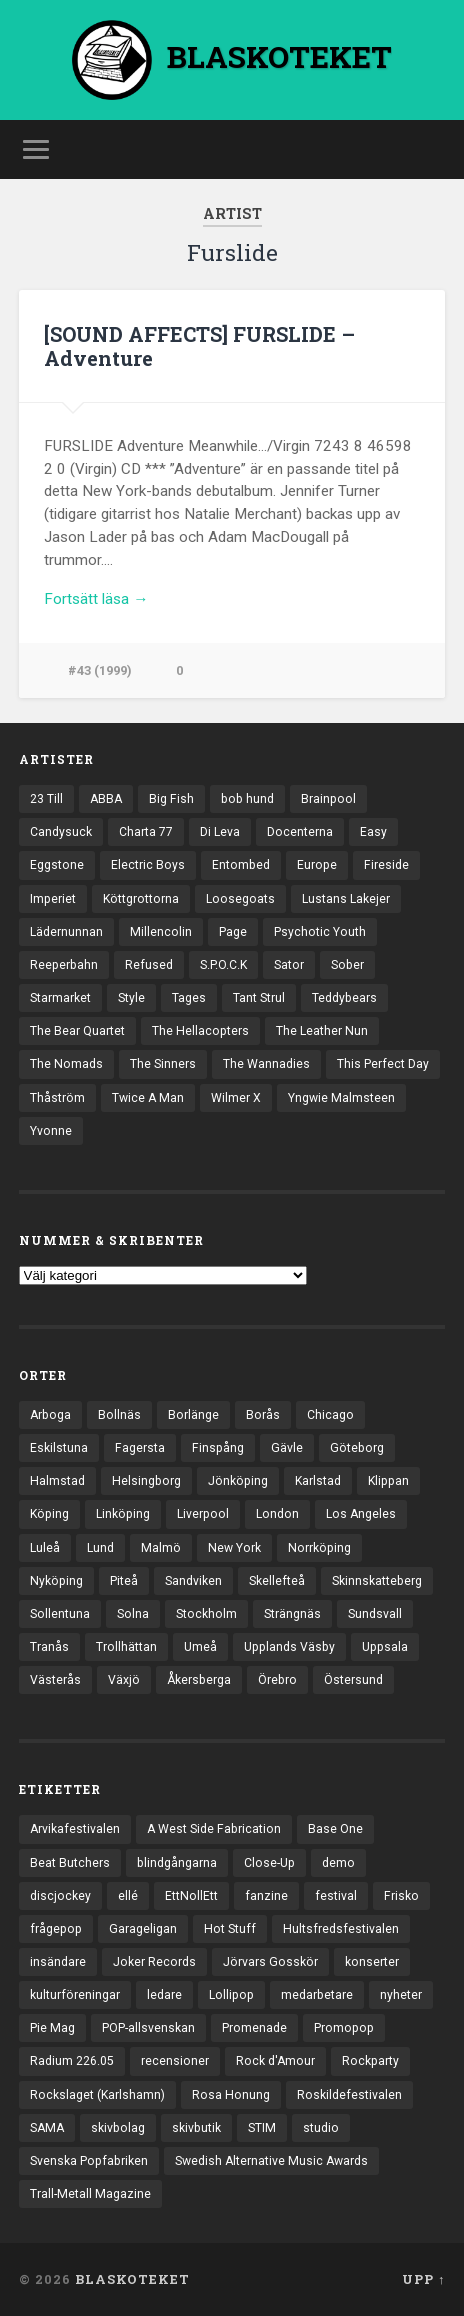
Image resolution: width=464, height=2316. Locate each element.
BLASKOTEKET (132, 2279)
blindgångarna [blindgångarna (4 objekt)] (177, 1863)
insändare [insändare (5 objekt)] (58, 1962)
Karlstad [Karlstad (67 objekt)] (318, 1481)
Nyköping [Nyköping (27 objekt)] (56, 1581)
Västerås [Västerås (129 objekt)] (55, 1680)
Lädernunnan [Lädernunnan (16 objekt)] (66, 932)
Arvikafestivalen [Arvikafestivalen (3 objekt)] (75, 1829)
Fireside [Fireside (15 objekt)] (386, 865)
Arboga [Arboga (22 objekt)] (50, 1415)
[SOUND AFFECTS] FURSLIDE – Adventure (199, 346)
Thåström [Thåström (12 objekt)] (57, 1098)
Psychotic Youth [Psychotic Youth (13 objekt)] (320, 932)
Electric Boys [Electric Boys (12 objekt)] (148, 865)
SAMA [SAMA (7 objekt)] (47, 2128)
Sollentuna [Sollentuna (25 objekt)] (60, 1614)
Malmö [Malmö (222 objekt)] (161, 1548)
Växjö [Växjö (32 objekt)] (124, 1680)
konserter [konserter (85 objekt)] (372, 1962)
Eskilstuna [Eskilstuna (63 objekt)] (59, 1448)
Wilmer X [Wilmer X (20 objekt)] (236, 1098)
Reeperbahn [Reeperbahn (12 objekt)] (64, 965)
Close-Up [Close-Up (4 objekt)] (269, 1863)
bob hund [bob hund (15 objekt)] (247, 799)
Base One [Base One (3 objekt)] (335, 1829)
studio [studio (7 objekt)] (321, 2128)
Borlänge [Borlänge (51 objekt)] (193, 1415)
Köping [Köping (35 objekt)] (49, 1514)
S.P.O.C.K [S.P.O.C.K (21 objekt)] (223, 965)
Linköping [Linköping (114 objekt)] (123, 1514)
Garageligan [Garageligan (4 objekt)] (143, 1929)
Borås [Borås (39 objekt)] (263, 1415)
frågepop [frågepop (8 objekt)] (56, 1929)
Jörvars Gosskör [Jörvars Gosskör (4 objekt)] (270, 1962)
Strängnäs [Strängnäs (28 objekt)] (292, 1614)
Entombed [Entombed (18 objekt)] (241, 865)
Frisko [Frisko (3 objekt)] (401, 1896)
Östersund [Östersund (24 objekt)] (353, 1680)
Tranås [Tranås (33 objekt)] (49, 1647)
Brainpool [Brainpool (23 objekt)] (328, 799)
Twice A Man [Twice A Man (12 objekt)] (148, 1098)
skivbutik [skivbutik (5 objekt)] (196, 2128)
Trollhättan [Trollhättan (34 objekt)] (126, 1647)
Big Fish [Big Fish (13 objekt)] (171, 799)
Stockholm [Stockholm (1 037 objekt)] (206, 1614)
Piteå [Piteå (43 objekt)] (124, 1581)
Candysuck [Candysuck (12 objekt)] (61, 832)
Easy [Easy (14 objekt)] (373, 832)
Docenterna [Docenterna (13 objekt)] (300, 832)
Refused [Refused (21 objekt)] (149, 965)
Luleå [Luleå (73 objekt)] (45, 1548)
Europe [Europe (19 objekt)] (317, 865)
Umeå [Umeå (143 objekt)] (200, 1647)
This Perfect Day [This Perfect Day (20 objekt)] (383, 1064)
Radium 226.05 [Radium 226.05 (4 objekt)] (72, 2061)
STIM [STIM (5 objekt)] (262, 2128)
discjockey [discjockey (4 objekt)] (60, 1896)
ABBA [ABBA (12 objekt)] (106, 799)
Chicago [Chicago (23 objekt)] (330, 1415)
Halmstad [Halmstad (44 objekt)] (57, 1481)
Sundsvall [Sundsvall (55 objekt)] (375, 1614)
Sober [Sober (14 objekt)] (347, 965)
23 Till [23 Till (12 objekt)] (46, 799)
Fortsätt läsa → (96, 599)
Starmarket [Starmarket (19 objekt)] (60, 998)
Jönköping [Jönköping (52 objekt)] (238, 1481)
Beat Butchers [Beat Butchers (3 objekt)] (70, 1863)
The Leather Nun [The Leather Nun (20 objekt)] (322, 1031)
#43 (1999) (100, 670)
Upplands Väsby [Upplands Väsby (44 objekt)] (289, 1647)
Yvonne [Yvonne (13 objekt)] (51, 1131)
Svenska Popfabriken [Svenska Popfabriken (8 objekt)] (89, 2161)
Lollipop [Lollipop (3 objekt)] (231, 1995)
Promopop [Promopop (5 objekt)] (344, 2028)
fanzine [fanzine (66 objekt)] (266, 1896)
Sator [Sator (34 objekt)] (289, 965)
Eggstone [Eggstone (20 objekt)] (57, 865)
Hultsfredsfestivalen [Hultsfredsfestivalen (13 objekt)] (341, 1929)
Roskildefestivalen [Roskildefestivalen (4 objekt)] (349, 2095)
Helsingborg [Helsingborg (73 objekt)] (146, 1481)
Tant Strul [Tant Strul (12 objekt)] (259, 998)
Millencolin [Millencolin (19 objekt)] (161, 932)
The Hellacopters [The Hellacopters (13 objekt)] (200, 1031)
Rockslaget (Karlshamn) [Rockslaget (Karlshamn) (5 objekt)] (97, 2095)
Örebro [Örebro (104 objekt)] (277, 1680)
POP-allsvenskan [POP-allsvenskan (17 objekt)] (148, 2028)
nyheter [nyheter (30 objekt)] (401, 1995)
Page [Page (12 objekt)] (233, 932)
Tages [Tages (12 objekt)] (189, 998)
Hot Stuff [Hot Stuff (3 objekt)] (230, 1929)
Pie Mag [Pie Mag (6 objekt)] (52, 2028)
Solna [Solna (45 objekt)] (133, 1614)
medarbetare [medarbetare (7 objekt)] (317, 1995)
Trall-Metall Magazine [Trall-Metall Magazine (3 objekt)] (90, 2194)
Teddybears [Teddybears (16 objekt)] (344, 998)
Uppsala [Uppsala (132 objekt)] (385, 1647)
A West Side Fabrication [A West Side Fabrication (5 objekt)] (214, 1829)
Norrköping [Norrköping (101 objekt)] (319, 1548)
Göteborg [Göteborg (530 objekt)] (357, 1448)
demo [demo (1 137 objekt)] (338, 1863)
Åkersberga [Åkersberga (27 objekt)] (199, 1680)
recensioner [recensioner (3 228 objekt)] (175, 2061)
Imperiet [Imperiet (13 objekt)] (53, 899)
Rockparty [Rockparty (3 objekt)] (370, 2061)
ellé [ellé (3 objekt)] (128, 1896)
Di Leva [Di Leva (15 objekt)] (220, 832)
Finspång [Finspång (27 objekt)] (218, 1448)
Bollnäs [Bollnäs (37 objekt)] (119, 1415)
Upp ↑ (423, 2279)
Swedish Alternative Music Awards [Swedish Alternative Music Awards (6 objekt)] (271, 2161)
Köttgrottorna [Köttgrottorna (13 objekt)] (141, 899)
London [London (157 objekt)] (277, 1514)
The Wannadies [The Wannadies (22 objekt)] (266, 1064)
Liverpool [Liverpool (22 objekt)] (203, 1514)
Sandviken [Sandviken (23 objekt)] (193, 1581)
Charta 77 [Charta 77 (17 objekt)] (146, 832)
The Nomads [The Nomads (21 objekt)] (66, 1064)
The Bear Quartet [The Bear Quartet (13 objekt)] (77, 1031)
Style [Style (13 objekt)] (131, 998)
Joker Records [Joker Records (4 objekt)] (154, 1962)
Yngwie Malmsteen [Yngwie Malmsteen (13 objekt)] (341, 1098)
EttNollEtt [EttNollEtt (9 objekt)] (191, 1896)
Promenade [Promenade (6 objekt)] (254, 2028)
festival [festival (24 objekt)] (336, 1896)
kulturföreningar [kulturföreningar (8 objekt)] (75, 1995)
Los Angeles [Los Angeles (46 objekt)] (361, 1514)
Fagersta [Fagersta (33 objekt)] (140, 1448)
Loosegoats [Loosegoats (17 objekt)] (240, 899)
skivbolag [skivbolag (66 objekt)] (118, 2128)
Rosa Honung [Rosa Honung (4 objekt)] (231, 2095)
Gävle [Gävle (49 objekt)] (287, 1448)
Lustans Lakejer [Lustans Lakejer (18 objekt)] (346, 899)
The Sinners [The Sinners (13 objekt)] (163, 1064)
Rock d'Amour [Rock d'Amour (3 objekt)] (275, 2061)
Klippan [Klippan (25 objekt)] (388, 1481)
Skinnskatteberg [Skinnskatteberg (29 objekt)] (377, 1581)
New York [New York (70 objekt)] (234, 1548)
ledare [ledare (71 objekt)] (164, 1995)
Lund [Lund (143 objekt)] (100, 1548)
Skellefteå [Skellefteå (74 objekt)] (277, 1581)
